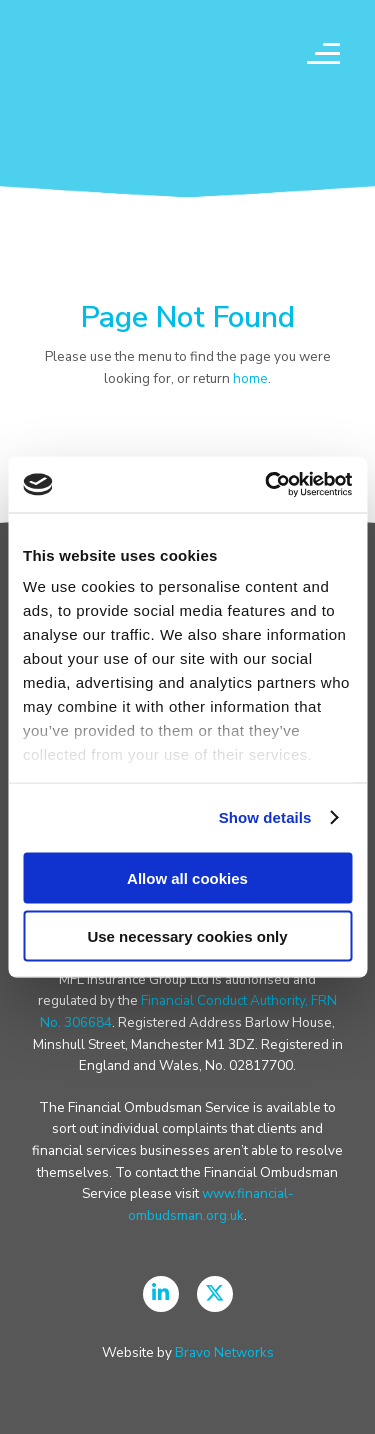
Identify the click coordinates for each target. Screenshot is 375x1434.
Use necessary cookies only (187, 936)
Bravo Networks (224, 1352)
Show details (265, 817)
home (250, 378)
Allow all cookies (187, 877)
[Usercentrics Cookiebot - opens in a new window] (267, 485)
